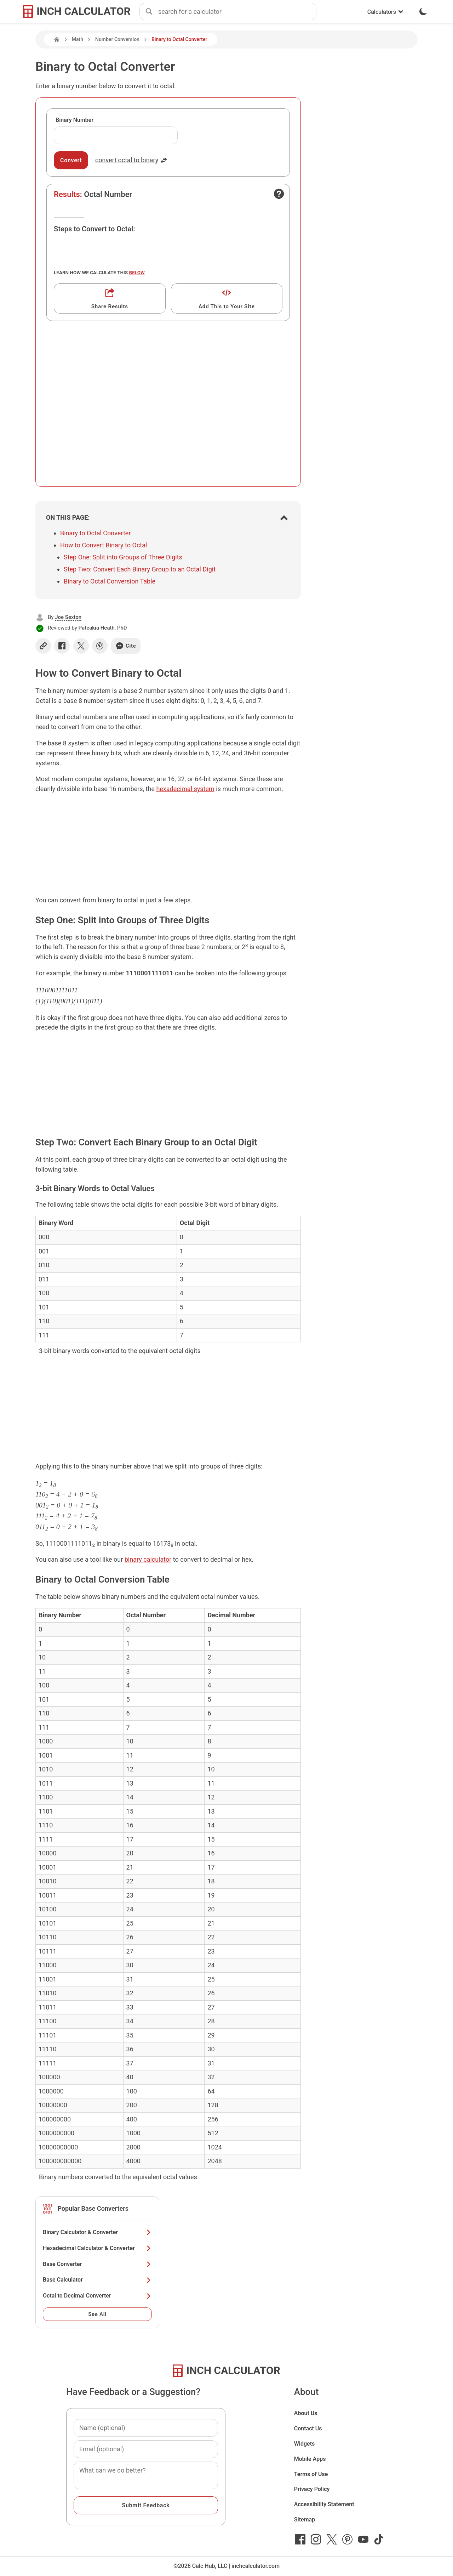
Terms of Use (311, 2474)
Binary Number (74, 120)
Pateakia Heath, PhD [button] (103, 628)
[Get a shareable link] (110, 298)
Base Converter (97, 2264)
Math (77, 39)
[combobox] (237, 11)
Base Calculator (97, 2279)
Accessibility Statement (324, 2504)
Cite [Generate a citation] (125, 646)
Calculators (385, 12)
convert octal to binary (131, 160)
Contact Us (308, 2428)
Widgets (304, 2443)
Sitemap (304, 2519)
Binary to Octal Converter (95, 533)
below (137, 272)
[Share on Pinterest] (100, 646)
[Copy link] (43, 646)
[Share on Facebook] (62, 646)
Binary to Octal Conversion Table (109, 581)
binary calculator (148, 1559)
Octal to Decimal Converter (97, 2295)
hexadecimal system (185, 789)
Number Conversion (117, 39)
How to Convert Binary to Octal (103, 545)
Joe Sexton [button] (68, 617)
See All (97, 2314)
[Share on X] (81, 646)
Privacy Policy (312, 2489)
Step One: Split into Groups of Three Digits (123, 557)
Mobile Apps (310, 2459)
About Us (305, 2413)
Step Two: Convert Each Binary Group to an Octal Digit (140, 569)
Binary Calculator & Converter (97, 2232)
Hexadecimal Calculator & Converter (97, 2248)
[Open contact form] (279, 194)
